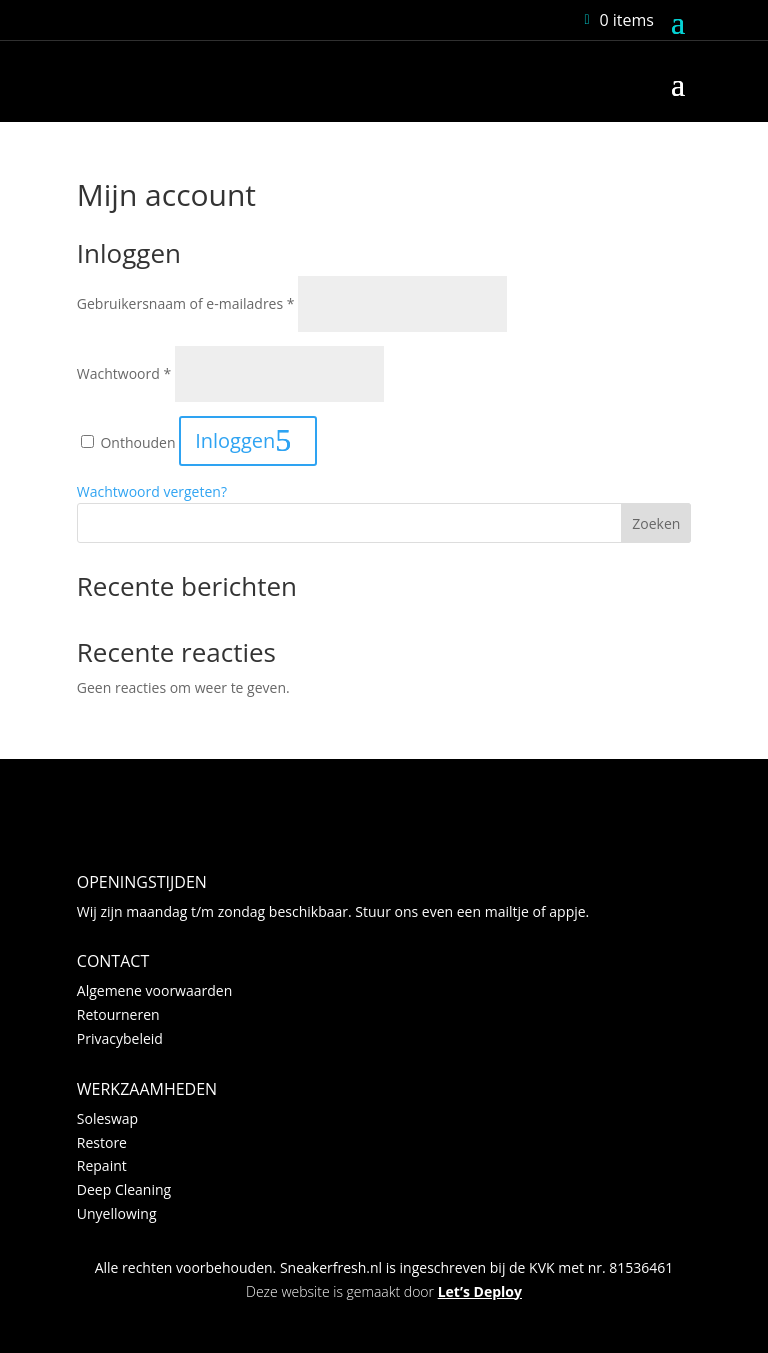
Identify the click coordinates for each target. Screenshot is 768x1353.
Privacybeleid (120, 1038)
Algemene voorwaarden (154, 990)
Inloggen (235, 440)
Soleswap (107, 1118)
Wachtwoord (124, 373)
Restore (102, 1142)
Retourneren (118, 1014)
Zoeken (656, 523)
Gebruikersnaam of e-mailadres (186, 303)
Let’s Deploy (480, 1291)
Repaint (102, 1165)
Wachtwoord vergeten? (152, 491)
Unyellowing (117, 1213)
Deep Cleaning (124, 1189)
